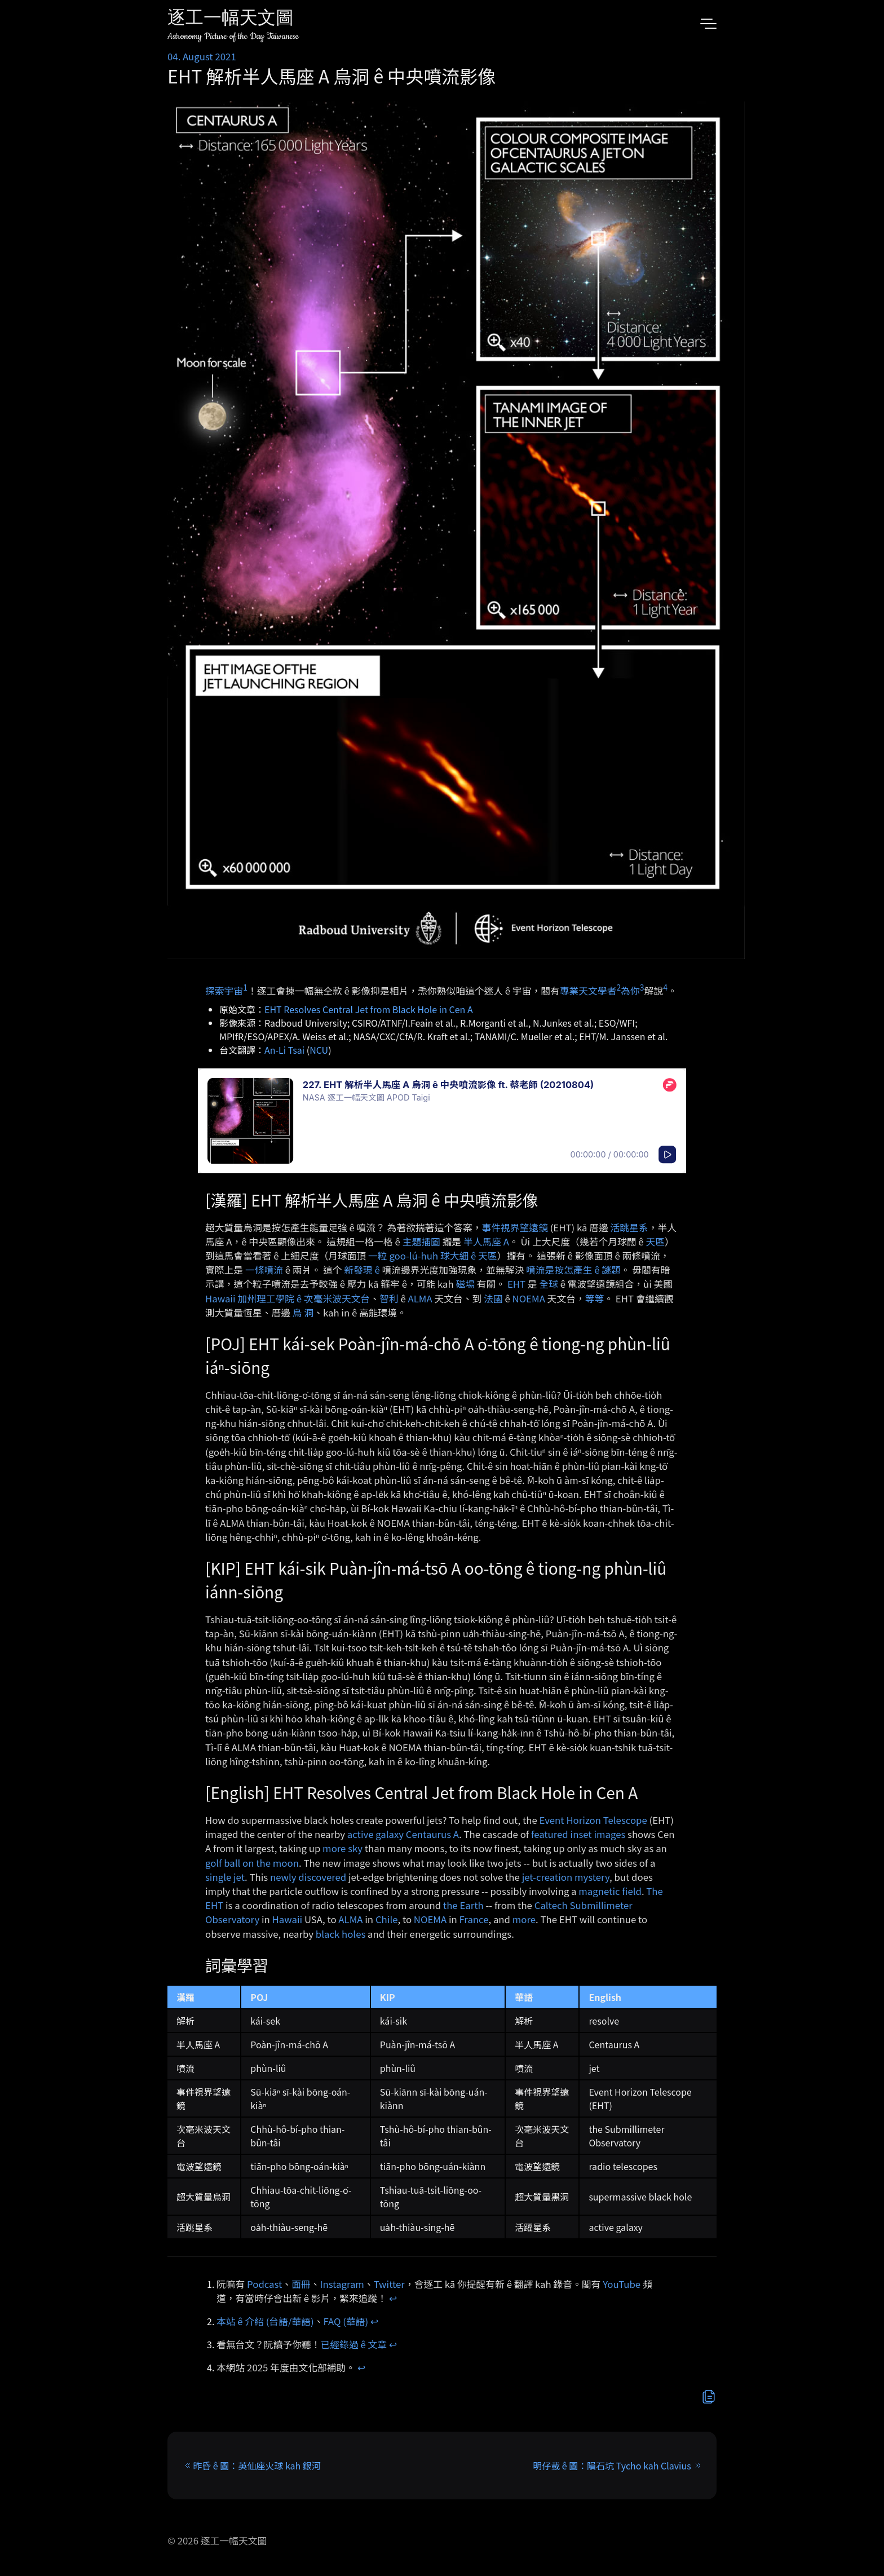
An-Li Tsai (284, 1050)
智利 (389, 1298)
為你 (630, 990)
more (524, 1919)
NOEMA (528, 1298)
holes (353, 1934)
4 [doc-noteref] (665, 987)
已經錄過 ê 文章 (354, 2344)
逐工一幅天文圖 (230, 19)
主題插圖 (421, 1241)
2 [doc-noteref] (618, 987)
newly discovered (308, 1877)
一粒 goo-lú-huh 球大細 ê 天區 (432, 1255)
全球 (548, 1284)
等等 (594, 1298)
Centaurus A (432, 1834)
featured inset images (578, 1834)
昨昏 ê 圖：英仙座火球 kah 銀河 (257, 2465)
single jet (225, 1877)
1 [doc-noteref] (245, 987)
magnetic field (610, 1891)
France (474, 1919)
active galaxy (375, 1834)
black (327, 1934)
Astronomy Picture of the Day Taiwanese (233, 36)
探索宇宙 (224, 990)
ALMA (420, 1298)
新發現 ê (361, 1269)
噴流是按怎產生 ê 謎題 (573, 1269)
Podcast (264, 2284)
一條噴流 (264, 1269)
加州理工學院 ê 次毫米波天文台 (303, 1298)
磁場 (465, 1284)
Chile (386, 1919)
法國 (493, 1298)
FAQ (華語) (346, 2321)
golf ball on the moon (252, 1863)
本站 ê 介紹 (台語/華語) (265, 2321)
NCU (319, 1050)
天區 (655, 1241)
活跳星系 (629, 1227)
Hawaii (220, 1298)
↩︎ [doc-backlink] (393, 2298)
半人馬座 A (486, 1241)
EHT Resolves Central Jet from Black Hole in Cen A (368, 1009)
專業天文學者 (588, 990)
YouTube (621, 2284)
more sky (342, 1848)
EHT (516, 1284)
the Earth (463, 1905)
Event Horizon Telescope (593, 1820)
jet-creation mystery (565, 1877)
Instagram (342, 2284)
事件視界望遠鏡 (514, 1227)
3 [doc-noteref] (642, 987)
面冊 (301, 2284)
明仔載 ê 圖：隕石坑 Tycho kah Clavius (612, 2465)
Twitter (389, 2284)
